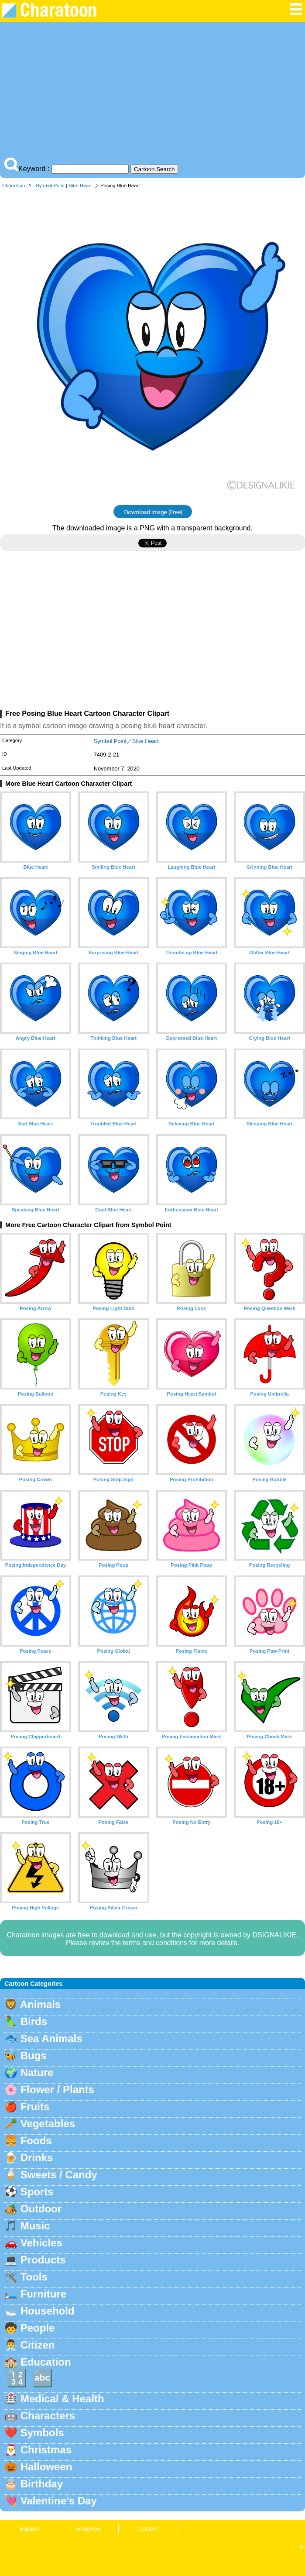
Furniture (43, 2294)
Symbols (42, 2432)
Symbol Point (50, 185)
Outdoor (41, 2209)
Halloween (46, 2467)
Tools (34, 2277)
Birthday (42, 2484)
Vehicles (41, 2243)
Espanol (29, 2528)
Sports (37, 2192)
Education (46, 2362)
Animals (40, 2004)
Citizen (38, 2345)
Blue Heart (80, 185)
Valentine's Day (59, 2501)
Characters (48, 2415)
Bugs (34, 2055)
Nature (37, 2072)
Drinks (37, 2157)
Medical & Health (62, 2398)
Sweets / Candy (59, 2174)
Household (48, 2311)
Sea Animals (51, 2038)
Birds (34, 2021)
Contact (148, 2528)
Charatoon (13, 185)
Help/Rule (88, 2528)
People (38, 2328)
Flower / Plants (57, 2089)
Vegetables (48, 2123)
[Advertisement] (152, 92)
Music (35, 2226)
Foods (36, 2140)
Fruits (35, 2106)
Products (43, 2260)
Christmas (46, 2450)
